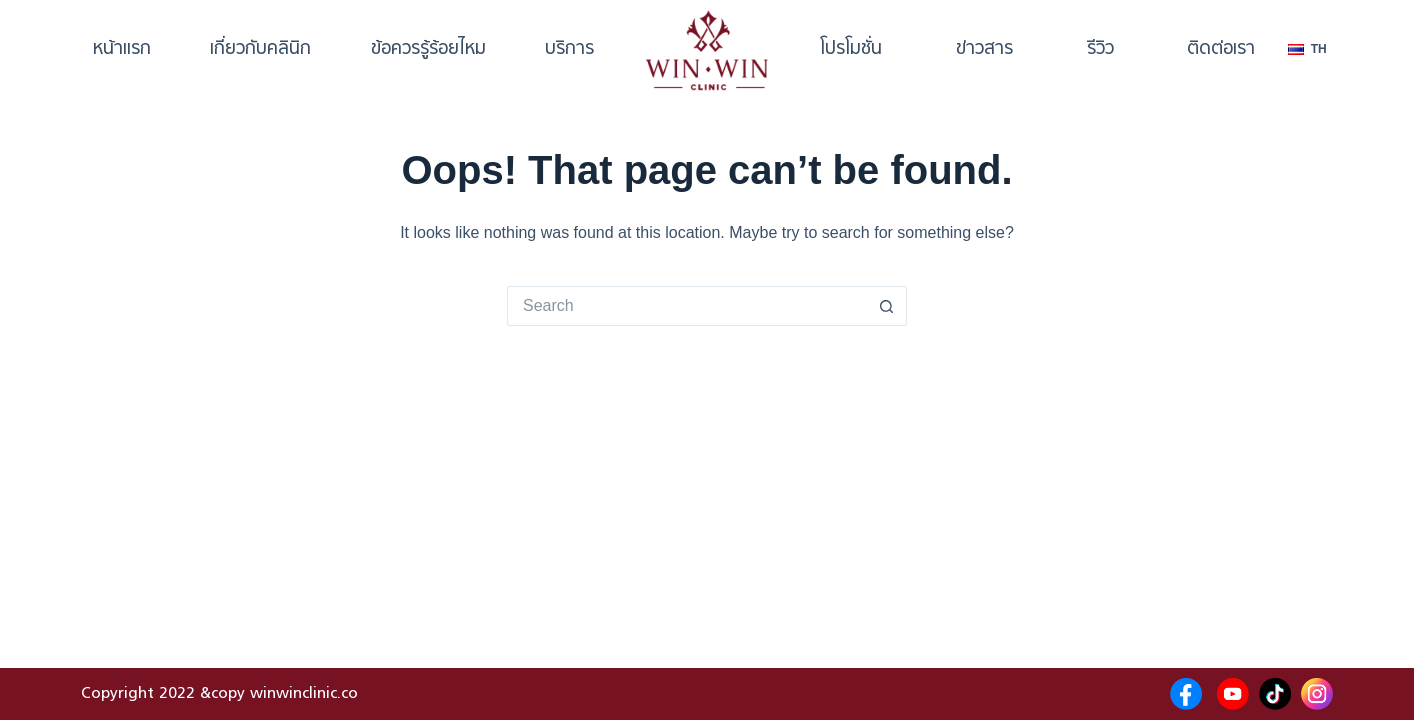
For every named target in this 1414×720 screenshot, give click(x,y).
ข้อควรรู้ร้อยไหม (428, 49)
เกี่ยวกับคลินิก (260, 49)
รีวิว (1100, 49)
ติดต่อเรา (1221, 49)
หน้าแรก (122, 49)
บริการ (569, 49)
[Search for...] (687, 306)
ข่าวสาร (984, 49)
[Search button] (887, 306)
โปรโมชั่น (851, 49)
